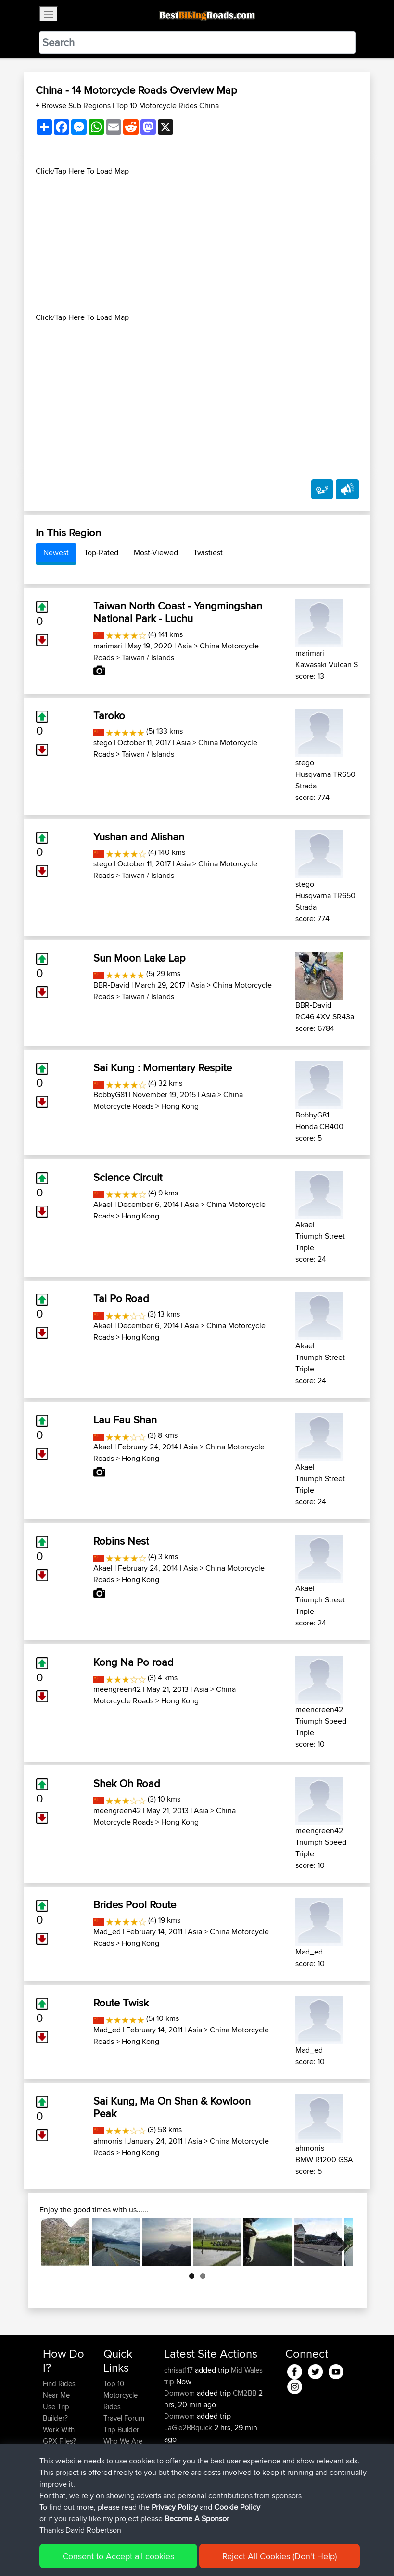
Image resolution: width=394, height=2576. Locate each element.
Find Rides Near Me (59, 2389)
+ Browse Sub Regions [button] (74, 105)
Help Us (116, 2464)
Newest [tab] (56, 552)
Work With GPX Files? (59, 2435)
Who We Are (122, 2441)
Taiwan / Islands (148, 657)
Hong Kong (180, 1106)
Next (338, 2241)
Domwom (180, 2393)
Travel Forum (123, 2418)
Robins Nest (121, 1540)
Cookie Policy (219, 2555)
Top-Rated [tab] (101, 552)
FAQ (49, 2499)
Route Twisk (121, 2002)
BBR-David (111, 984)
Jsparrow (179, 2497)
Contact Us (120, 2453)
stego (102, 742)
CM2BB (244, 2393)
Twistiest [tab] (208, 552)
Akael (103, 1204)
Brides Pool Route (134, 1904)
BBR (224, 2497)
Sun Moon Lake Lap (139, 957)
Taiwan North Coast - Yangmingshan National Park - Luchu (177, 612)
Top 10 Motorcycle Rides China (167, 105)
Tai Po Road (121, 1298)
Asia (185, 645)
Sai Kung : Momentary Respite (162, 1067)
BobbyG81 (110, 1094)
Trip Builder (121, 2429)
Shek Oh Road (126, 1783)
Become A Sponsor (59, 2481)
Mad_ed (107, 1931)
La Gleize (247, 2474)
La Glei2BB (250, 2451)
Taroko (109, 715)
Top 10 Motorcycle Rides (120, 2394)
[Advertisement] (197, 244)
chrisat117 (179, 2370)
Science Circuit (127, 1177)
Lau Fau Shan (125, 1419)
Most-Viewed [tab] (156, 552)
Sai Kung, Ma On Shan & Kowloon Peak (172, 2107)
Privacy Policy (172, 2555)
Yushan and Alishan (138, 836)
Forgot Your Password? (61, 2458)
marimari (107, 645)
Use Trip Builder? (56, 2412)
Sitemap (132, 2555)
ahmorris (107, 2140)
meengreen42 (117, 1689)
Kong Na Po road (133, 1662)
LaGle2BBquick (188, 2428)
